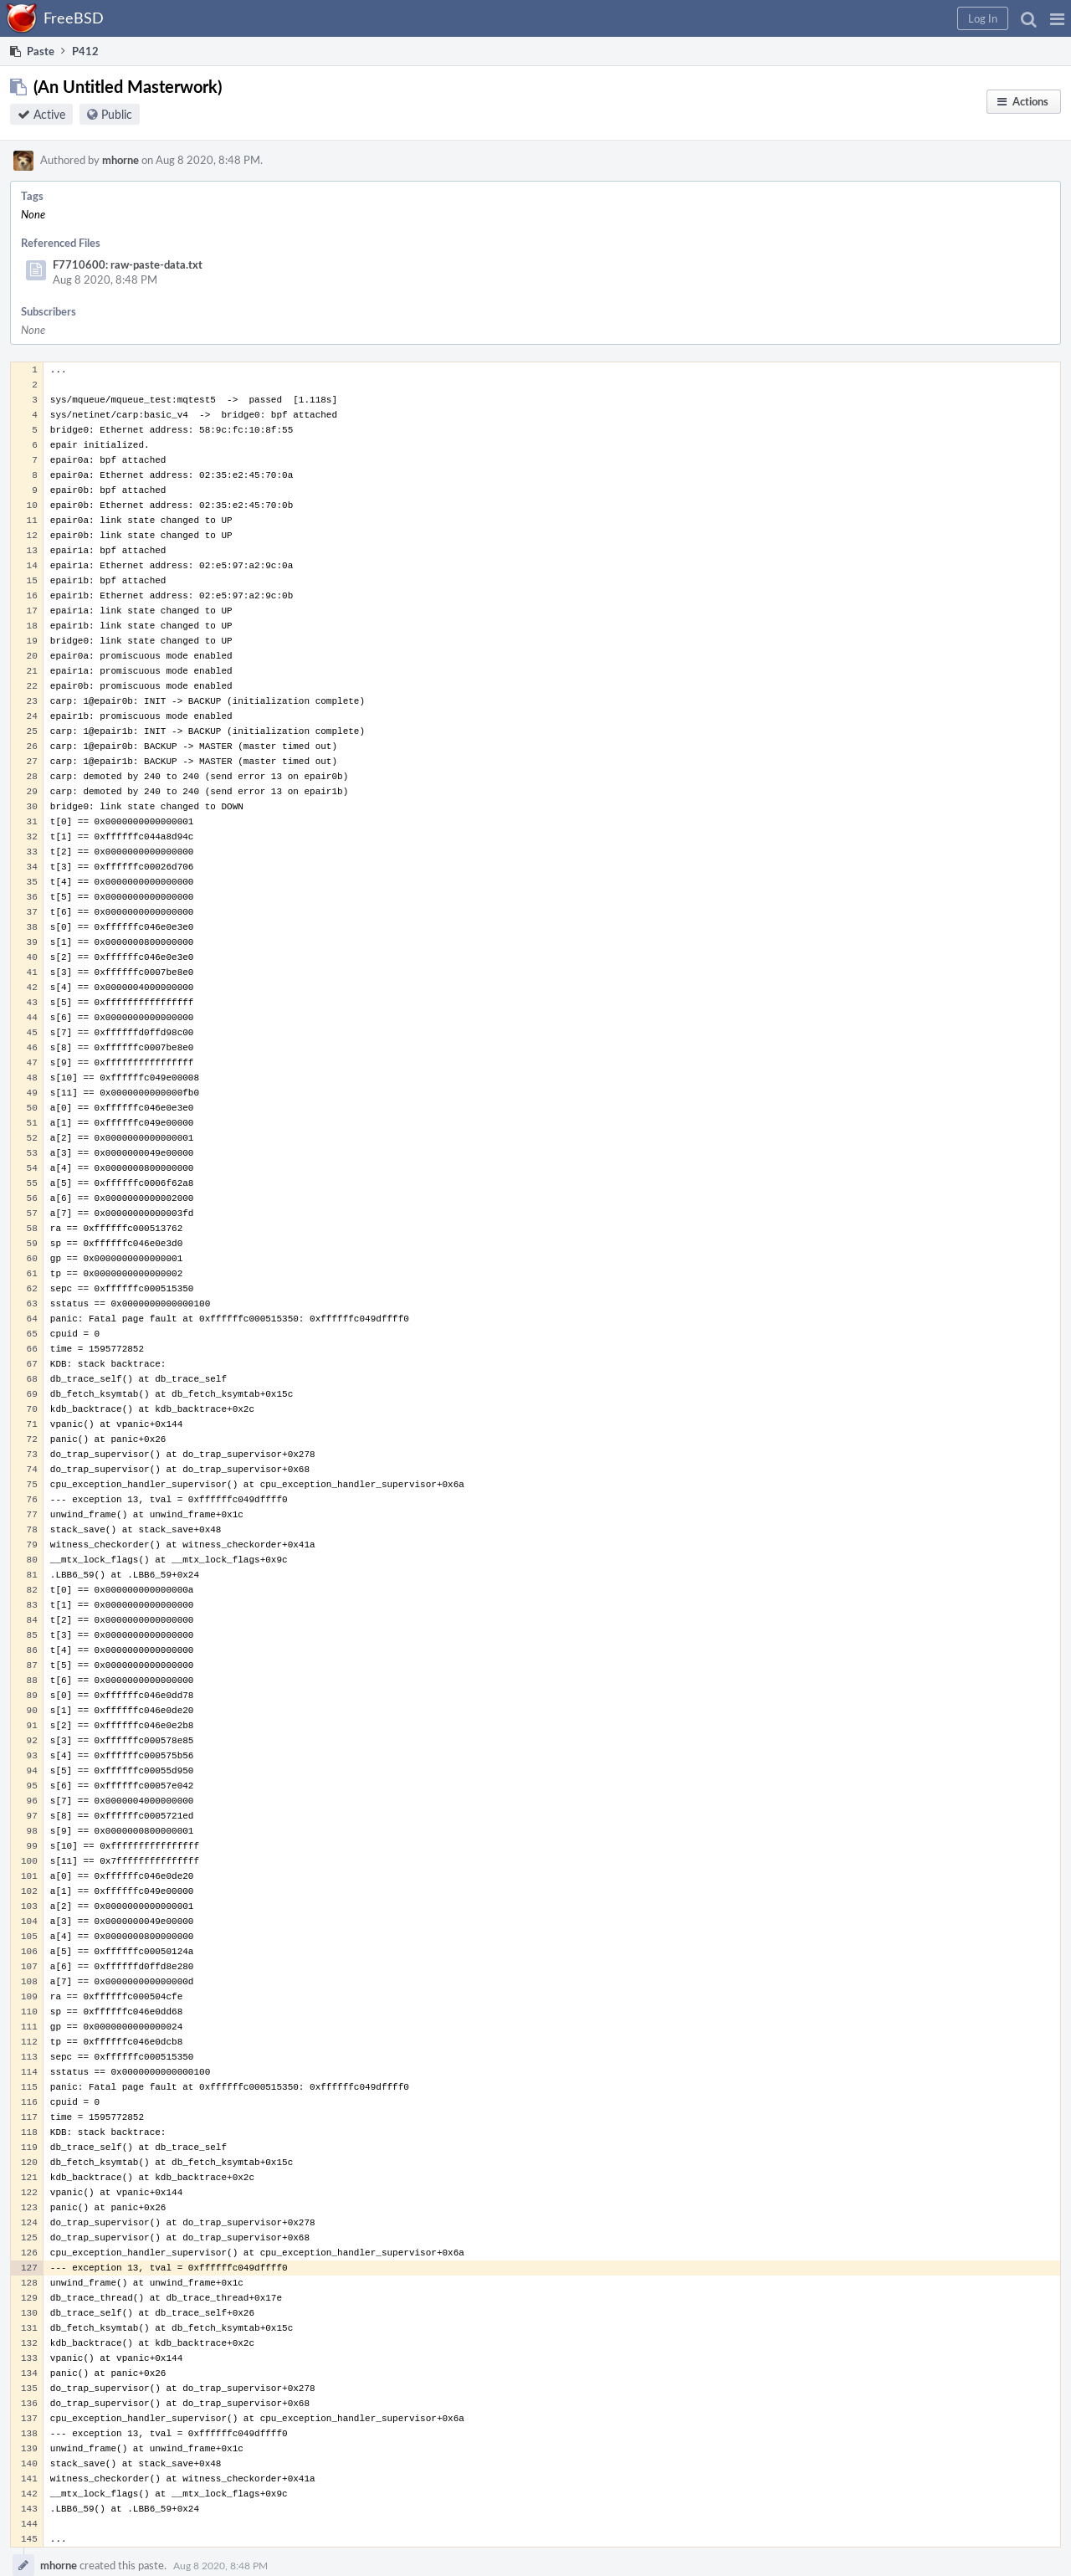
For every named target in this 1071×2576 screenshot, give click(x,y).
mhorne (120, 159)
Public (116, 114)
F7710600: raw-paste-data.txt (127, 264)
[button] (1057, 18)
